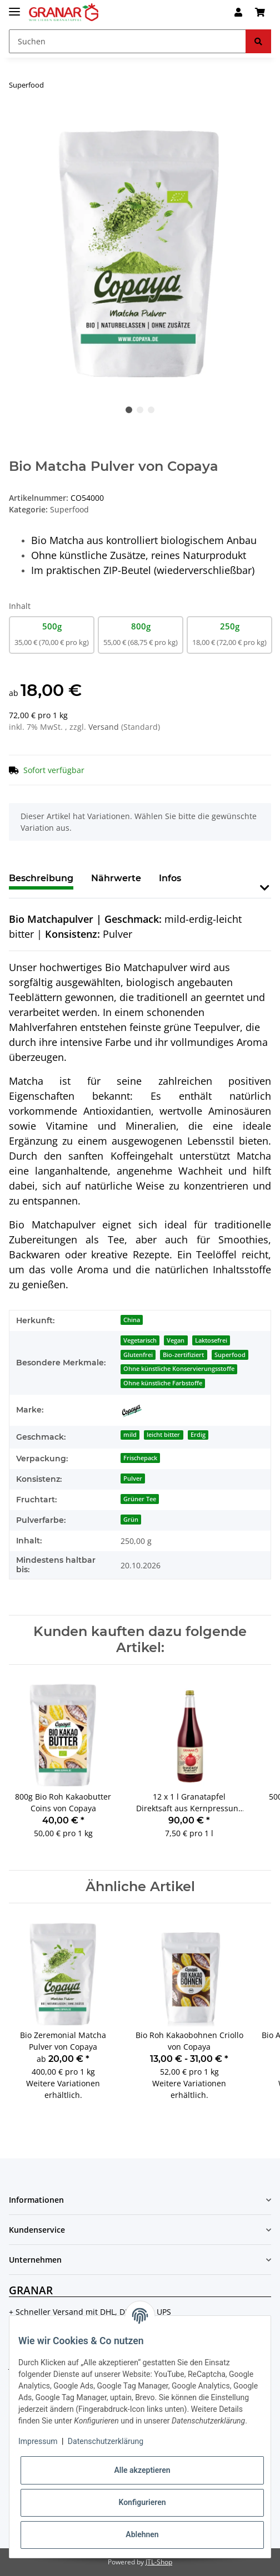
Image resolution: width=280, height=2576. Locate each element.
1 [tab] (129, 410)
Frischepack (140, 1458)
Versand (104, 727)
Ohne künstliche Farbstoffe (162, 1383)
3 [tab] (151, 410)
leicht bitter (163, 1435)
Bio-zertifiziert (183, 1355)
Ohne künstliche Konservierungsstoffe (178, 1369)
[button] (238, 12)
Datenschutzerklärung (105, 2441)
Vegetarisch (140, 1340)
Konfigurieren (142, 2502)
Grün (130, 1519)
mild (130, 1435)
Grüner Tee (139, 1499)
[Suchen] (127, 41)
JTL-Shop (159, 2562)
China (131, 1320)
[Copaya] (132, 1410)
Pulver (132, 1478)
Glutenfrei (138, 1355)
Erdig (198, 1435)
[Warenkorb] (260, 12)
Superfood (69, 509)
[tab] (116, 882)
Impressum (37, 2441)
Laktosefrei (211, 1340)
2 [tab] (140, 410)
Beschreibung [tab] (41, 878)
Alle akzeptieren (142, 2470)
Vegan (175, 1340)
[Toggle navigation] (14, 7)
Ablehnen (142, 2534)
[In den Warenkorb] (18, 120)
